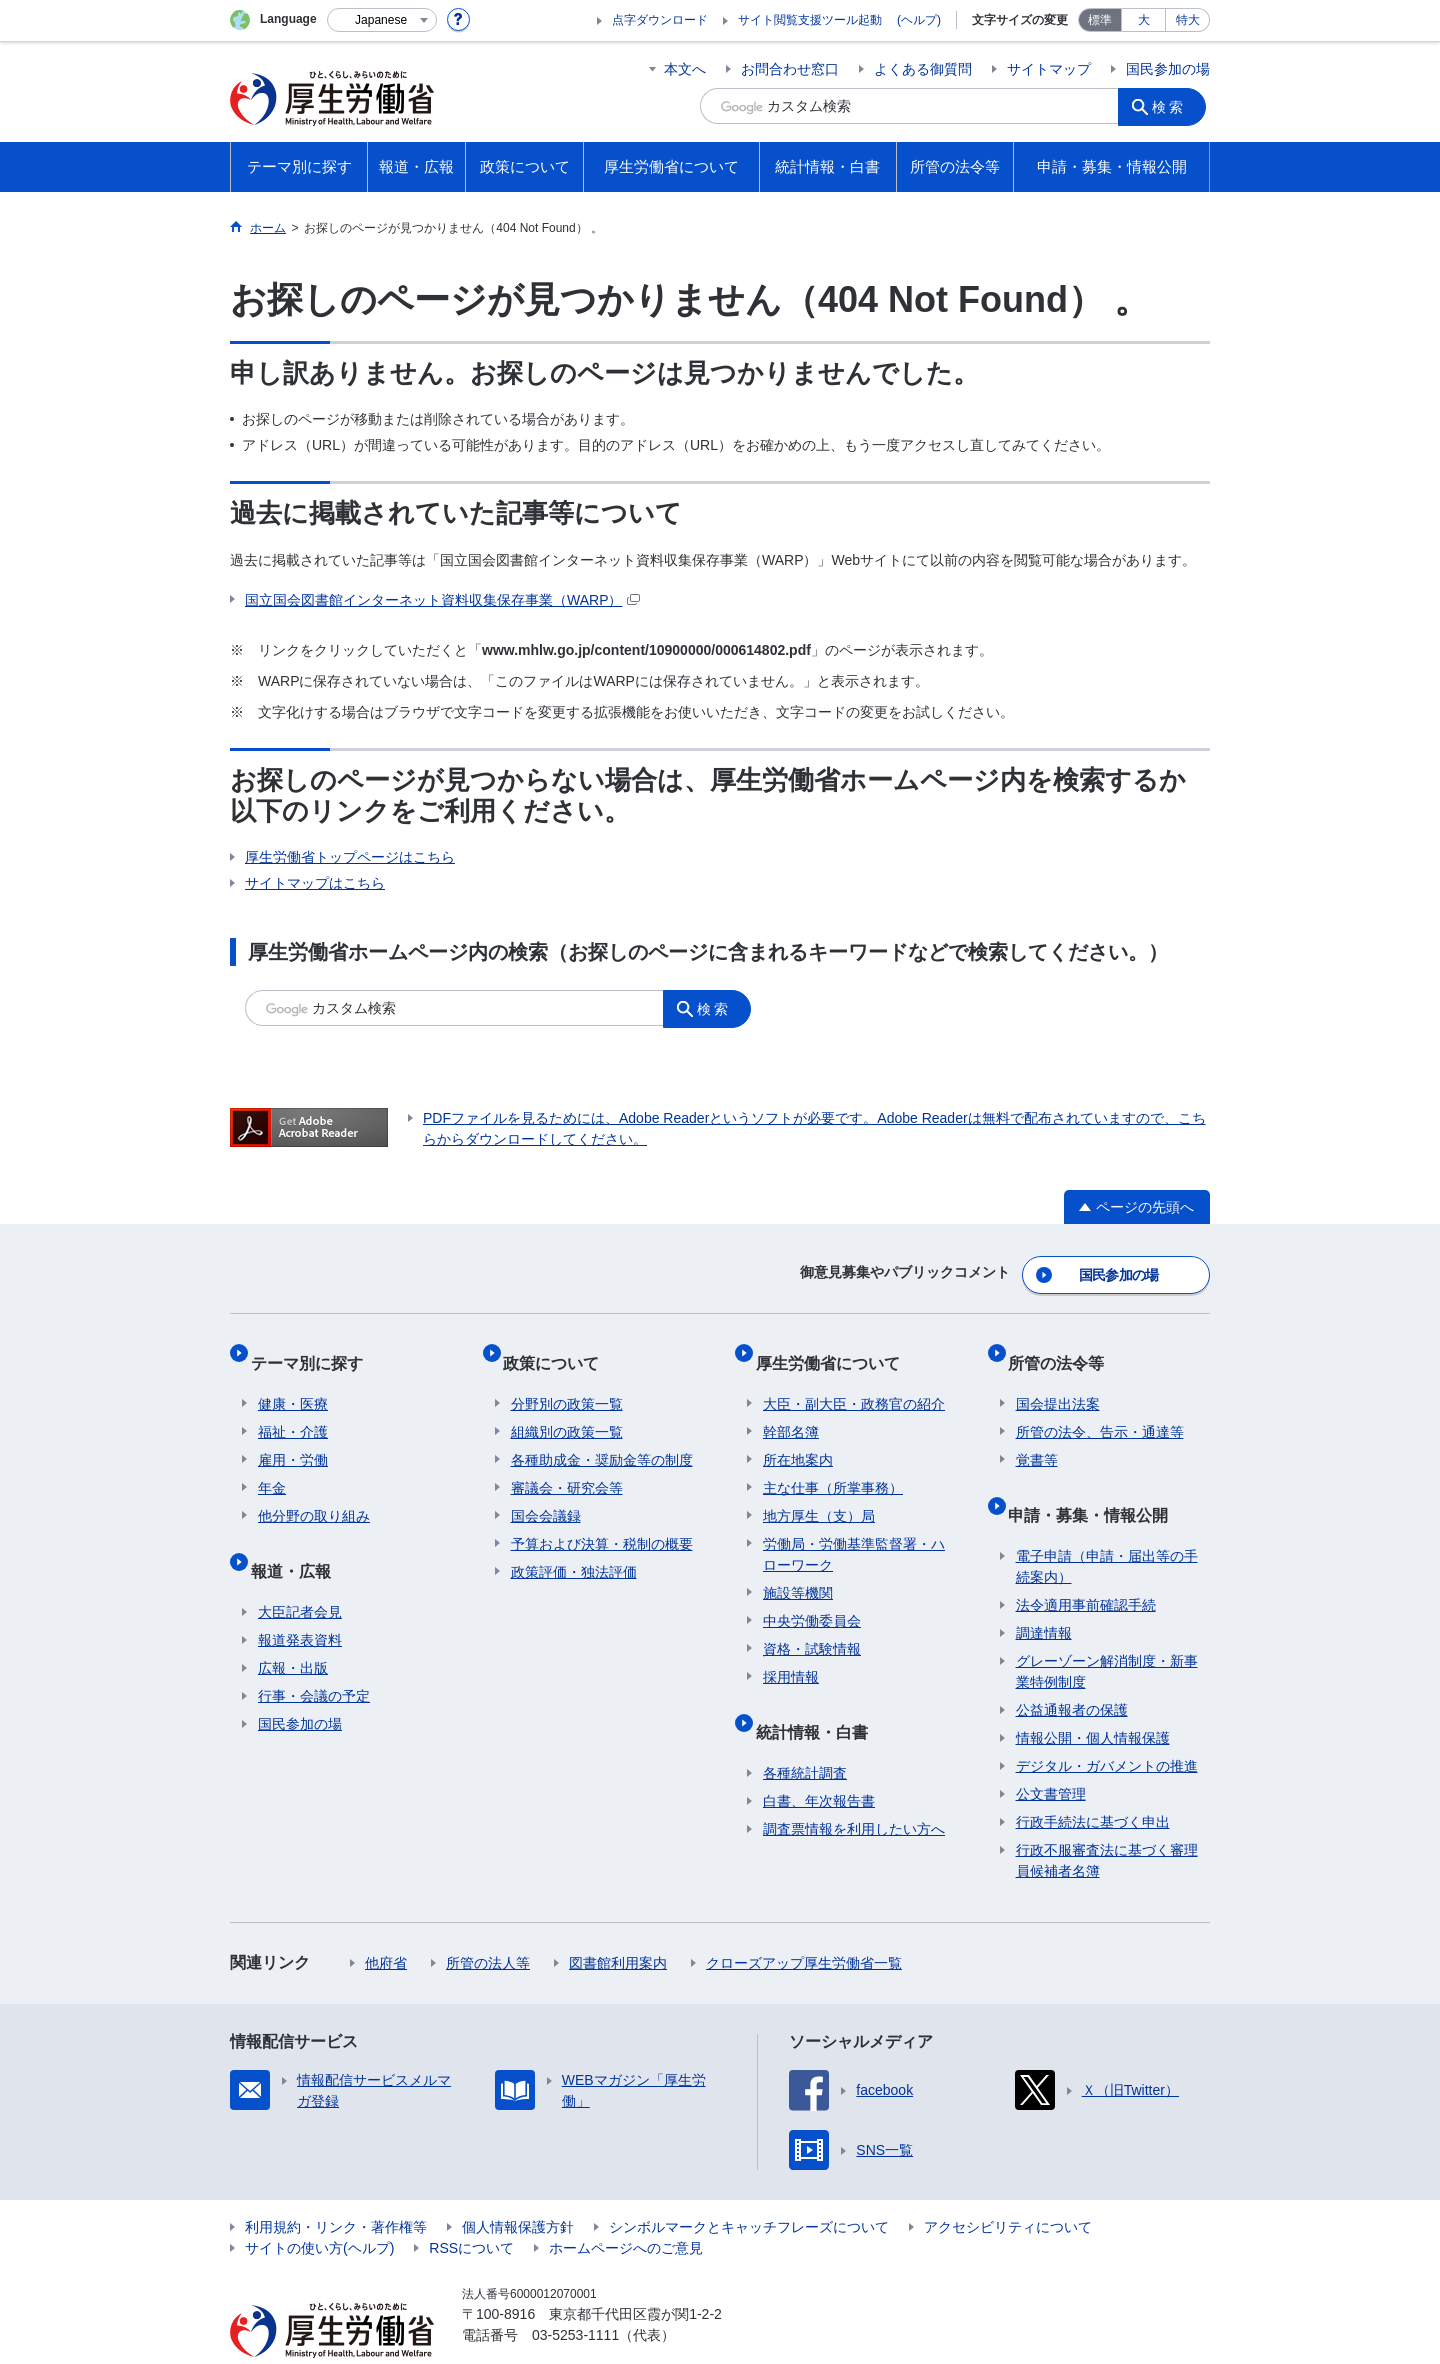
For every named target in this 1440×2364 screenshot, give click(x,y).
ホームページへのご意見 (626, 2207)
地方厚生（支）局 (819, 1491)
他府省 (386, 1922)
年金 (272, 1463)
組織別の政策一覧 (567, 1407)
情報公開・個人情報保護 (1093, 1697)
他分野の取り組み (314, 1491)
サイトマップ (1049, 69)
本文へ (685, 69)
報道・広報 (298, 1537)
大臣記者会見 (300, 1571)
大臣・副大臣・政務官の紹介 (854, 1379)
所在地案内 (798, 1435)
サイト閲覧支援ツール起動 (810, 20)
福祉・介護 (293, 1407)
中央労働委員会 (812, 1596)
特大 (1188, 20)
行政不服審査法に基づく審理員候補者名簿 (1107, 1819)
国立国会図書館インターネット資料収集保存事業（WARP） (442, 600)
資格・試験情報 (812, 1624)
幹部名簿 (791, 1407)
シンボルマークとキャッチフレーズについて (749, 2186)
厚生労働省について (835, 1345)
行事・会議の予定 (314, 1655)
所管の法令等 (1064, 1345)
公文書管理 (1051, 1753)
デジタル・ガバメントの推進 (1107, 1725)
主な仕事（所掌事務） (833, 1463)
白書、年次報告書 (819, 1760)
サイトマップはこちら (315, 883)
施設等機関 (798, 1568)
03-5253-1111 (575, 2294)
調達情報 (1044, 1592)
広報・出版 (293, 1627)
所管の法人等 (488, 1922)
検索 (1174, 106)
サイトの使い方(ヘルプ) (319, 2207)
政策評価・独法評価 (574, 1547)
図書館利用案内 (618, 1922)
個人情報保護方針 (518, 2186)
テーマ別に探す (314, 1345)
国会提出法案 (1058, 1379)
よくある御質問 (923, 69)
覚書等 (1037, 1435)
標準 (1100, 20)
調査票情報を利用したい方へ (854, 1788)
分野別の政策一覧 (567, 1379)
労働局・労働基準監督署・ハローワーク (854, 1529)
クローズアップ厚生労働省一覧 (804, 1922)
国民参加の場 (1168, 69)
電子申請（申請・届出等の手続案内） (1107, 1525)
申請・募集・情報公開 (1096, 1481)
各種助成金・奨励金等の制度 (602, 1435)
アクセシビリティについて (1008, 2186)
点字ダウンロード (660, 20)
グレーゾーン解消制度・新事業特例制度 (1107, 1630)
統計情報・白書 (819, 1698)
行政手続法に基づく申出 (1093, 1781)
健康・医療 (293, 1379)
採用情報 (791, 1652)
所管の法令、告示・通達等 (1100, 1407)
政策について (559, 1345)
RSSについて (471, 2207)
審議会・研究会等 (567, 1463)
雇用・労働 (293, 1435)
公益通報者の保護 (1072, 1669)
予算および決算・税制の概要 (602, 1519)
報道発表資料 (300, 1599)
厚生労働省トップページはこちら (350, 857)
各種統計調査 (805, 1732)
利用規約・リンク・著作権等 (336, 2186)
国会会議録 (546, 1491)
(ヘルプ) (919, 20)
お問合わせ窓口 (790, 69)
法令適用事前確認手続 (1086, 1564)
